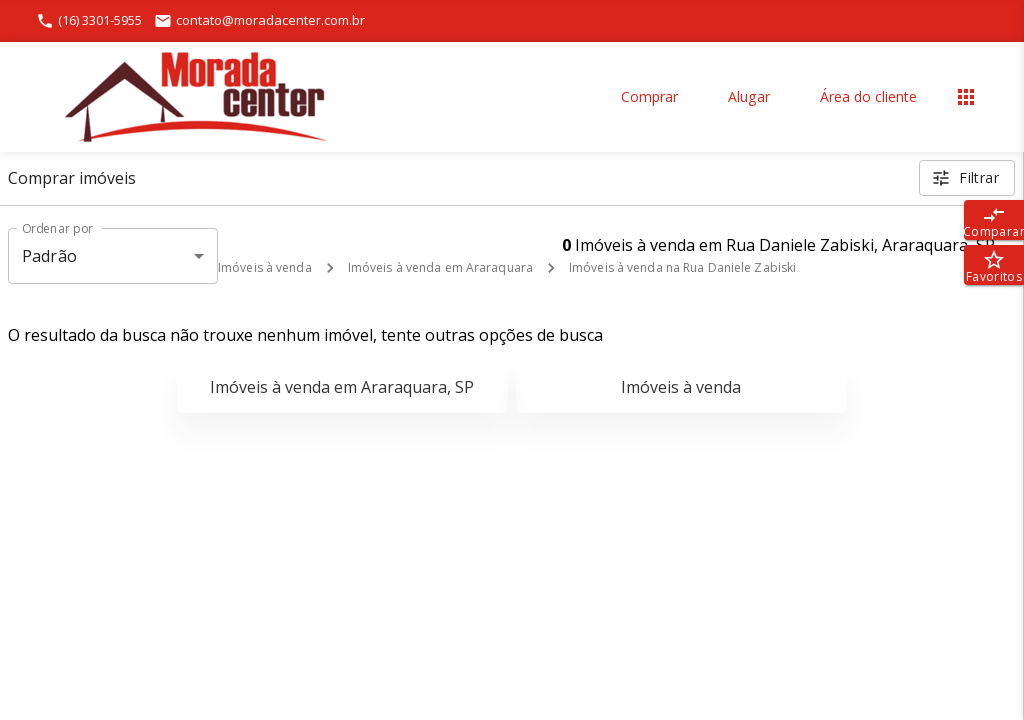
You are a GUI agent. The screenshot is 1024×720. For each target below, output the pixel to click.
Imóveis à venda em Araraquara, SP (342, 387)
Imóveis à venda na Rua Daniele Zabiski (682, 267)
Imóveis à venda (265, 267)
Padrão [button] (49, 256)
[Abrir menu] (966, 97)
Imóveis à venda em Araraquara (440, 267)
